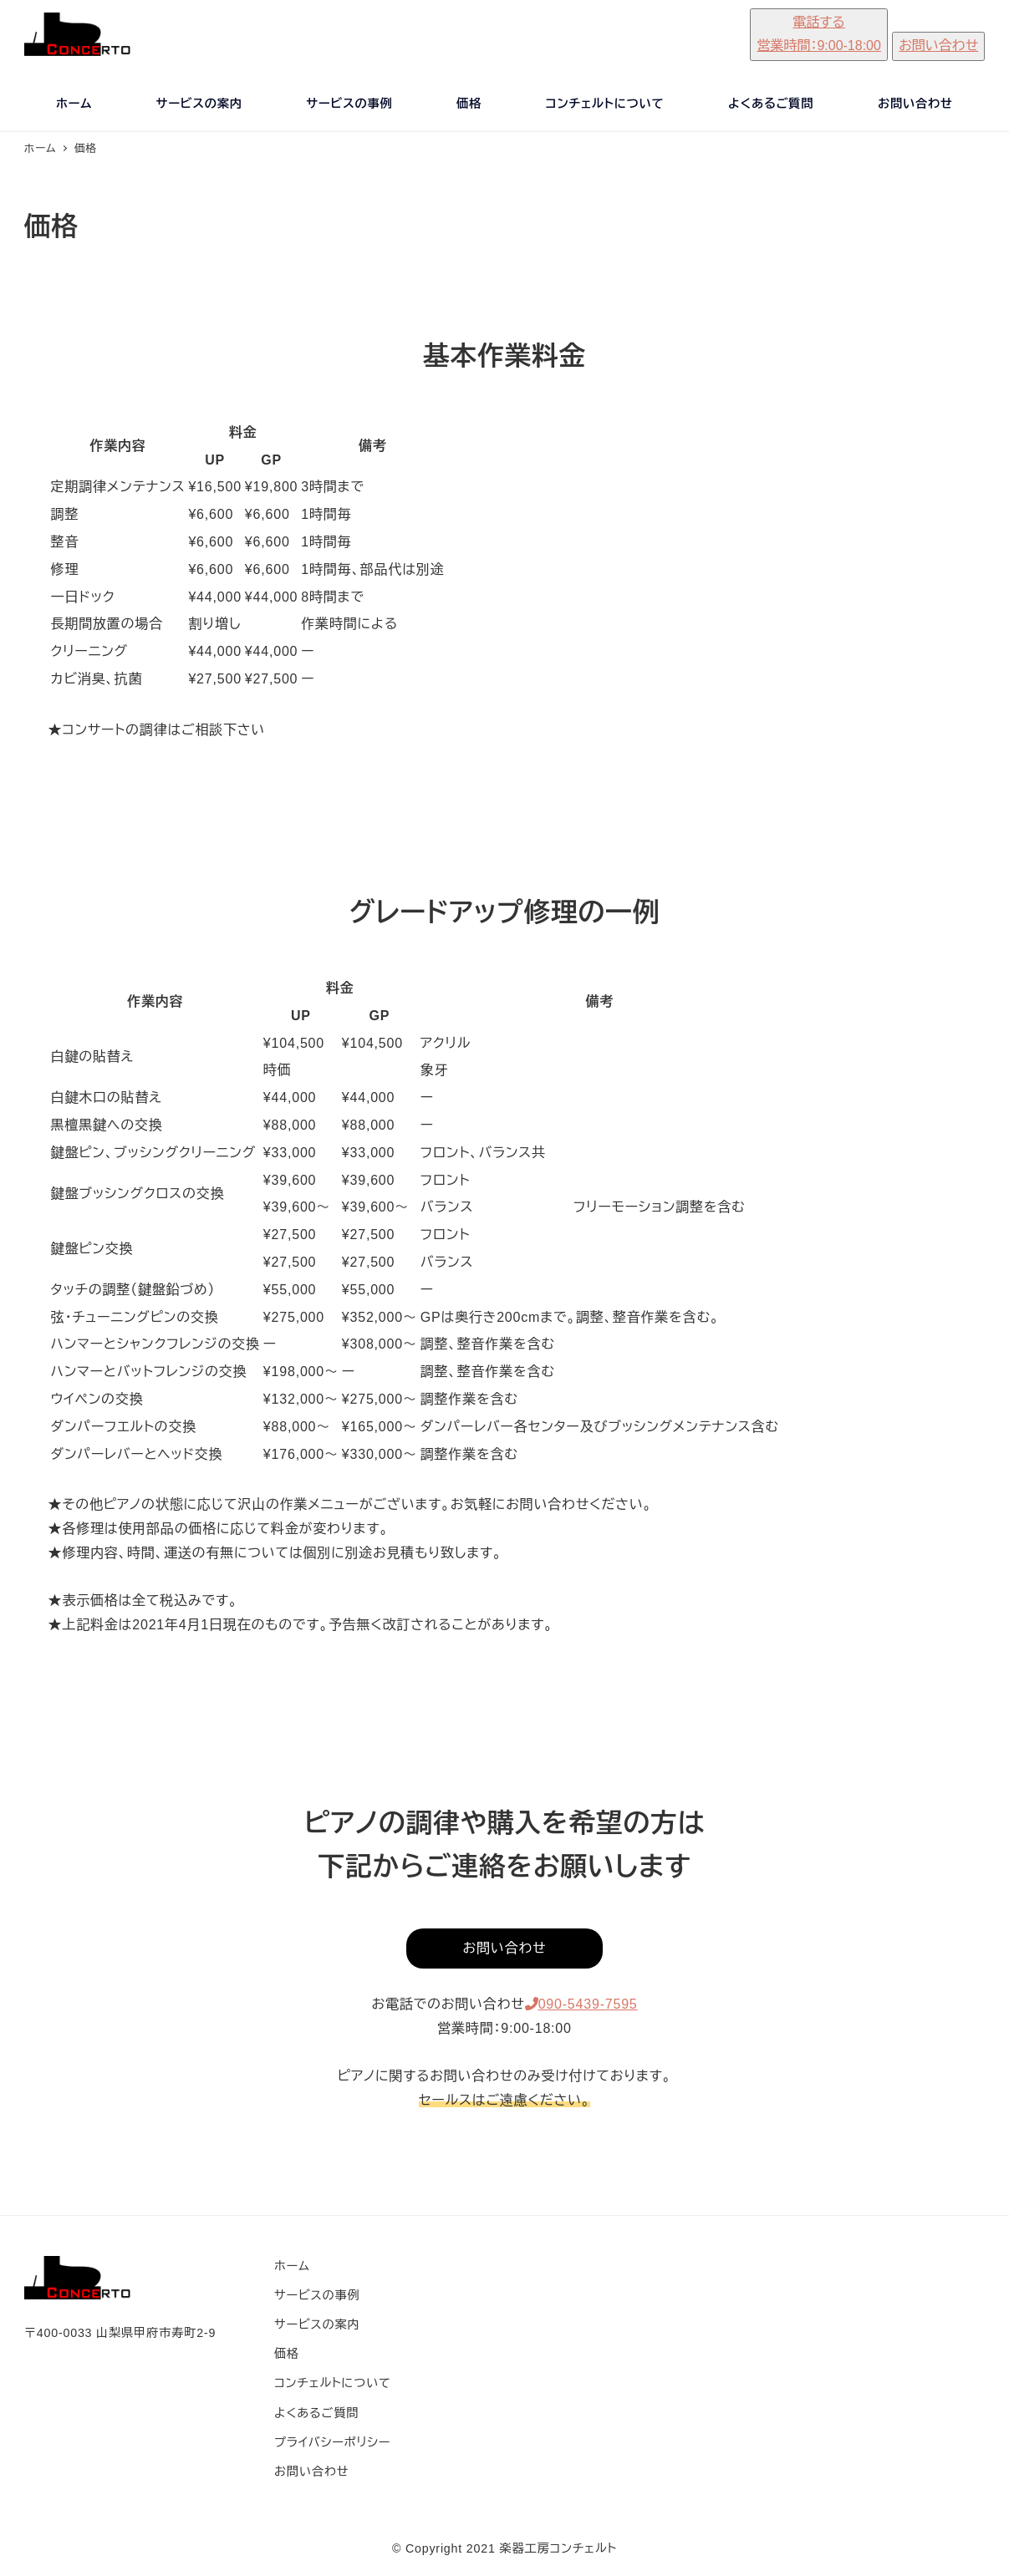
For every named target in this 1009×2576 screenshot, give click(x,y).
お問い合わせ (311, 2471)
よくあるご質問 (316, 2413)
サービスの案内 (317, 2324)
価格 (286, 2353)
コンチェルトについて (332, 2383)
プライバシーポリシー (332, 2442)
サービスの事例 (317, 2295)
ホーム (292, 2266)
